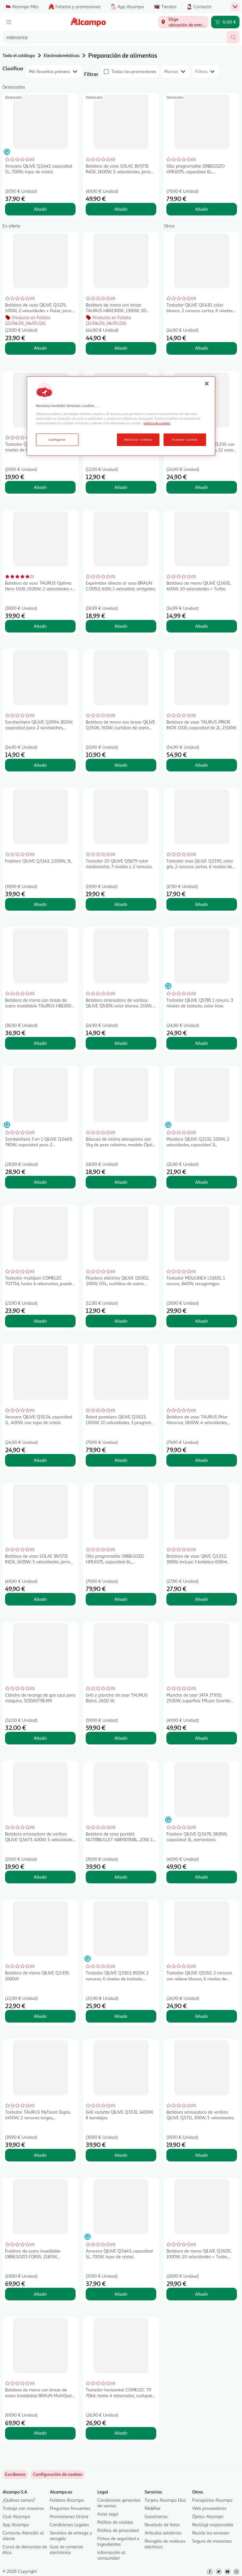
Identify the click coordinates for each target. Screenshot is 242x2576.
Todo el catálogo (19, 55)
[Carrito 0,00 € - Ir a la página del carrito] (225, 22)
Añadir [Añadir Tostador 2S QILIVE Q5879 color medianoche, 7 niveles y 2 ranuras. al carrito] (121, 904)
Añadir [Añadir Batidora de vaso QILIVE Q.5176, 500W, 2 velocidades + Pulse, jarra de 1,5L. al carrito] (40, 348)
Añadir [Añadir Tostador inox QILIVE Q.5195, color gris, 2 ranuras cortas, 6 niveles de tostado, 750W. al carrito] (201, 904)
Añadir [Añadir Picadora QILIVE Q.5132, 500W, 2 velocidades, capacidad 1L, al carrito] (201, 1182)
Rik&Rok (152, 2508)
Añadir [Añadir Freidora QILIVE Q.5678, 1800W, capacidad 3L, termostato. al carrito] (201, 1877)
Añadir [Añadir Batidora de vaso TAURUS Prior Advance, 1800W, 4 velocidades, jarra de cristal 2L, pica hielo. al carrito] (201, 1460)
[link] (58, 2474)
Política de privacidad (118, 2530)
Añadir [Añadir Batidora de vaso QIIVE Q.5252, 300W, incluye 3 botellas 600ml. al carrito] (201, 1599)
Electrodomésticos (61, 55)
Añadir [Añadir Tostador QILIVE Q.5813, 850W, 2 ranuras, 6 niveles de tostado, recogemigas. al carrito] (121, 2016)
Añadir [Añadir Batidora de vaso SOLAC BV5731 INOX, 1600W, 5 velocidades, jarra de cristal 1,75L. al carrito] (121, 209)
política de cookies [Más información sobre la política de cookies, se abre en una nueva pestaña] (156, 423)
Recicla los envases (210, 2532)
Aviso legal (107, 2513)
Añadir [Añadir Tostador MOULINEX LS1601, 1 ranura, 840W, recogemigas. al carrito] (201, 1321)
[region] (121, 416)
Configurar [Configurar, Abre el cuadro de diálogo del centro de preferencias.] (57, 439)
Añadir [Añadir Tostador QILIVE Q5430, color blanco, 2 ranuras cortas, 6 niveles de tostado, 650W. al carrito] (201, 348)
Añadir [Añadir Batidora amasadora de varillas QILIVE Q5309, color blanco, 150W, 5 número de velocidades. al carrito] (121, 1043)
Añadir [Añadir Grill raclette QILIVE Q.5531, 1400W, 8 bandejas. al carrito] (121, 2155)
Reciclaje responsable (212, 2524)
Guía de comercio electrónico (66, 2549)
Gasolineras (156, 2516)
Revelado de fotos (162, 2524)
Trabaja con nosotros (23, 2508)
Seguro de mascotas (212, 2541)
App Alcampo (16, 2524)
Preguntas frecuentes (70, 2508)
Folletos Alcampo (67, 2500)
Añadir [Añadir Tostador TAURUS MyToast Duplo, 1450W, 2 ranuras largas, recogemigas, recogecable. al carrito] (40, 2155)
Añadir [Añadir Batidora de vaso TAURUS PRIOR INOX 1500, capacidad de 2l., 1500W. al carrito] (201, 765)
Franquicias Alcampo (212, 2500)
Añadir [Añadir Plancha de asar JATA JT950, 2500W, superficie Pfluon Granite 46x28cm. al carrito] (201, 1738)
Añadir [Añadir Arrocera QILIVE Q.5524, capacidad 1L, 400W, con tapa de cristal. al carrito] (40, 1460)
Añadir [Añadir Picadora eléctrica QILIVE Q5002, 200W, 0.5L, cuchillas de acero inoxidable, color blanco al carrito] (121, 1321)
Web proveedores (209, 2508)
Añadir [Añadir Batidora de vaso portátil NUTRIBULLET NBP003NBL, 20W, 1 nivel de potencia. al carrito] (121, 1877)
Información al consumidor (111, 2555)
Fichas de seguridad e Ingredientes (118, 2541)
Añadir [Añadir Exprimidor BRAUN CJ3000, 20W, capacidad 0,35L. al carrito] (121, 487)
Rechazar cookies (138, 439)
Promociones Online (69, 2516)
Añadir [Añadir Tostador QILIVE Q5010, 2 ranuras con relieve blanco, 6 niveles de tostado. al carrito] (201, 2016)
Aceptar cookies (184, 439)
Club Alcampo (16, 2516)
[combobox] (114, 37)
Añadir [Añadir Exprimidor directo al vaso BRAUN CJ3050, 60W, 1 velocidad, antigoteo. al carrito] (121, 626)
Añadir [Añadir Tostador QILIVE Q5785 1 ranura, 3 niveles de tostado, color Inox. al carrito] (201, 1043)
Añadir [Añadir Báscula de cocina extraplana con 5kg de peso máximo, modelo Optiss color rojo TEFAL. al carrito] (121, 1182)
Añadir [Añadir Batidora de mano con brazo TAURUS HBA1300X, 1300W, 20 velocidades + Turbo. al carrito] (121, 348)
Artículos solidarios (163, 2532)
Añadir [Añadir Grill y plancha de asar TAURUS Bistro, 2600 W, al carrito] (121, 1738)
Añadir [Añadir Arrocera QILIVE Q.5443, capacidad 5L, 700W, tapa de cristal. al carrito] (40, 209)
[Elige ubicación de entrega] (183, 22)
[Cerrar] (207, 384)
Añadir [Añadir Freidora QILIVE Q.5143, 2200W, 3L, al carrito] (40, 904)
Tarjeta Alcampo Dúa (165, 2500)
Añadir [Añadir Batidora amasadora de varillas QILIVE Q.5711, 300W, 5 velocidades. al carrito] (201, 2155)
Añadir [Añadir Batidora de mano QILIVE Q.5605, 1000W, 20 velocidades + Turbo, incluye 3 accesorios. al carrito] (201, 2294)
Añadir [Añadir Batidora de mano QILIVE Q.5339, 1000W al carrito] (40, 2016)
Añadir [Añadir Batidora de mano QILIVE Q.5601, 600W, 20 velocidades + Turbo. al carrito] (201, 626)
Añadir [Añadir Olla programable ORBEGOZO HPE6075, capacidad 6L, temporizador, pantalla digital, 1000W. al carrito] (201, 209)
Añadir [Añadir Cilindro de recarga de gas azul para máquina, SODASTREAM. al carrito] (40, 1738)
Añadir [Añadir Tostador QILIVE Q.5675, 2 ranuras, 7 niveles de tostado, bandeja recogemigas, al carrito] (40, 487)
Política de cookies (115, 2522)
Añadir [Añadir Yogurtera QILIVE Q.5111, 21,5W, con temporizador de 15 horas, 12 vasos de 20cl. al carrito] (201, 487)
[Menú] (9, 22)
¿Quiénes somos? (19, 2500)
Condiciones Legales (69, 2524)
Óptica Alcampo (207, 2516)
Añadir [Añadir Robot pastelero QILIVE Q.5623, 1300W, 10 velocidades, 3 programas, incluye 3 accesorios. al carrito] (121, 1460)
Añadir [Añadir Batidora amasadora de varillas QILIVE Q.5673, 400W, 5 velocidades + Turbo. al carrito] (40, 1877)
